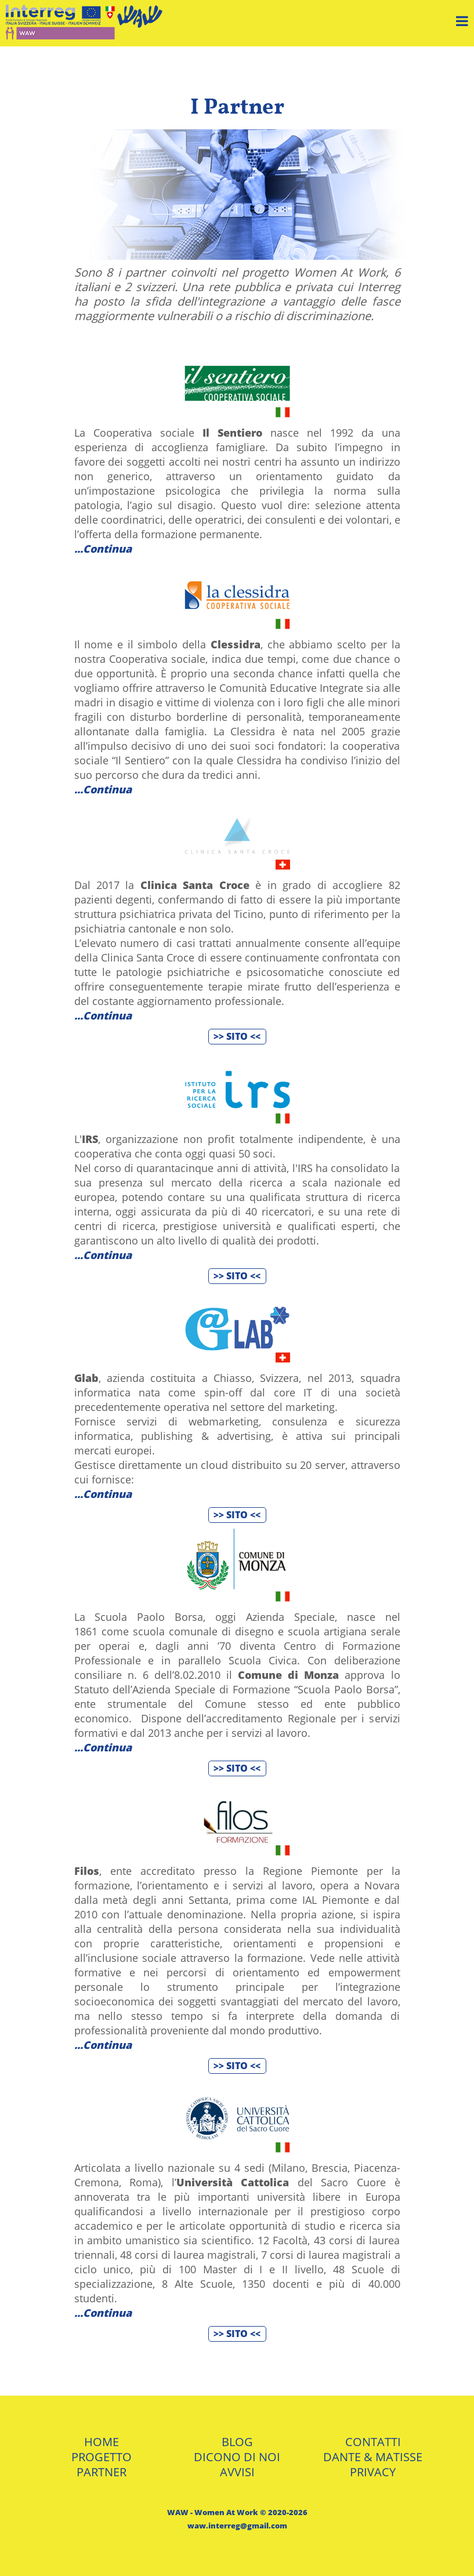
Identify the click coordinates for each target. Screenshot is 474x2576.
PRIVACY (373, 2472)
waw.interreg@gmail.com (237, 2525)
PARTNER (101, 2472)
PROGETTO (101, 2457)
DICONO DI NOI (237, 2457)
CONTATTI (373, 2442)
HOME (101, 2442)
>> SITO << (237, 1036)
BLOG (237, 2442)
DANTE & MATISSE (372, 2457)
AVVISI (237, 2472)
